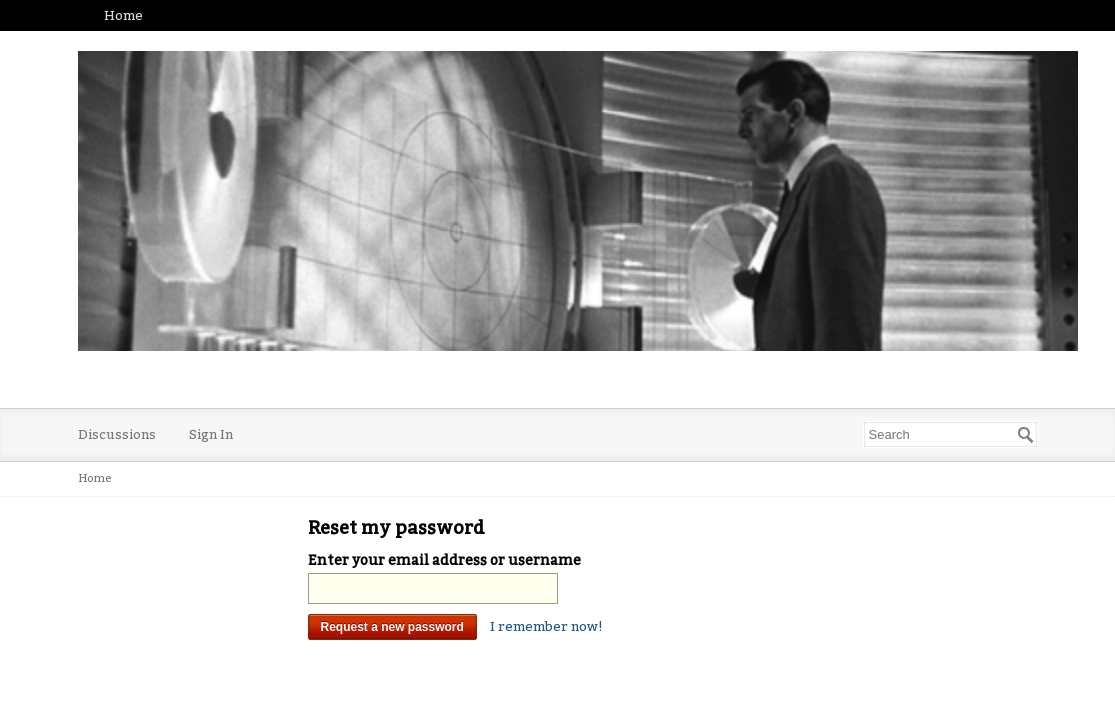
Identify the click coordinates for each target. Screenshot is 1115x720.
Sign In (211, 434)
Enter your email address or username (444, 560)
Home (123, 15)
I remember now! (546, 626)
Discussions (117, 434)
